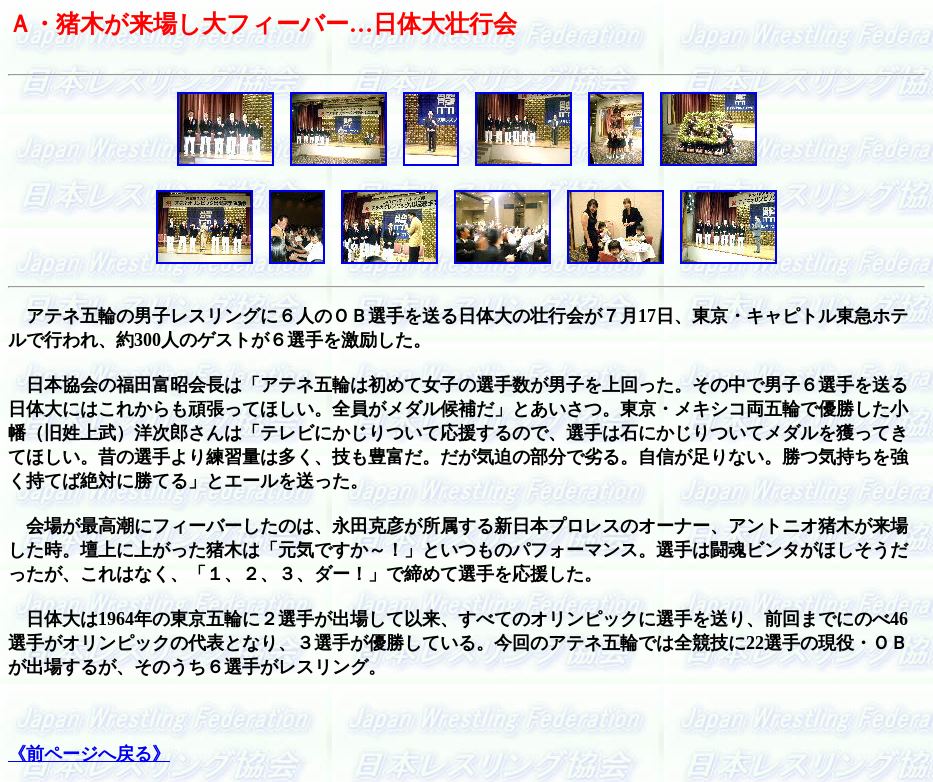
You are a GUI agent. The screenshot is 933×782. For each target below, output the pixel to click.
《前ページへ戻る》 (89, 754)
